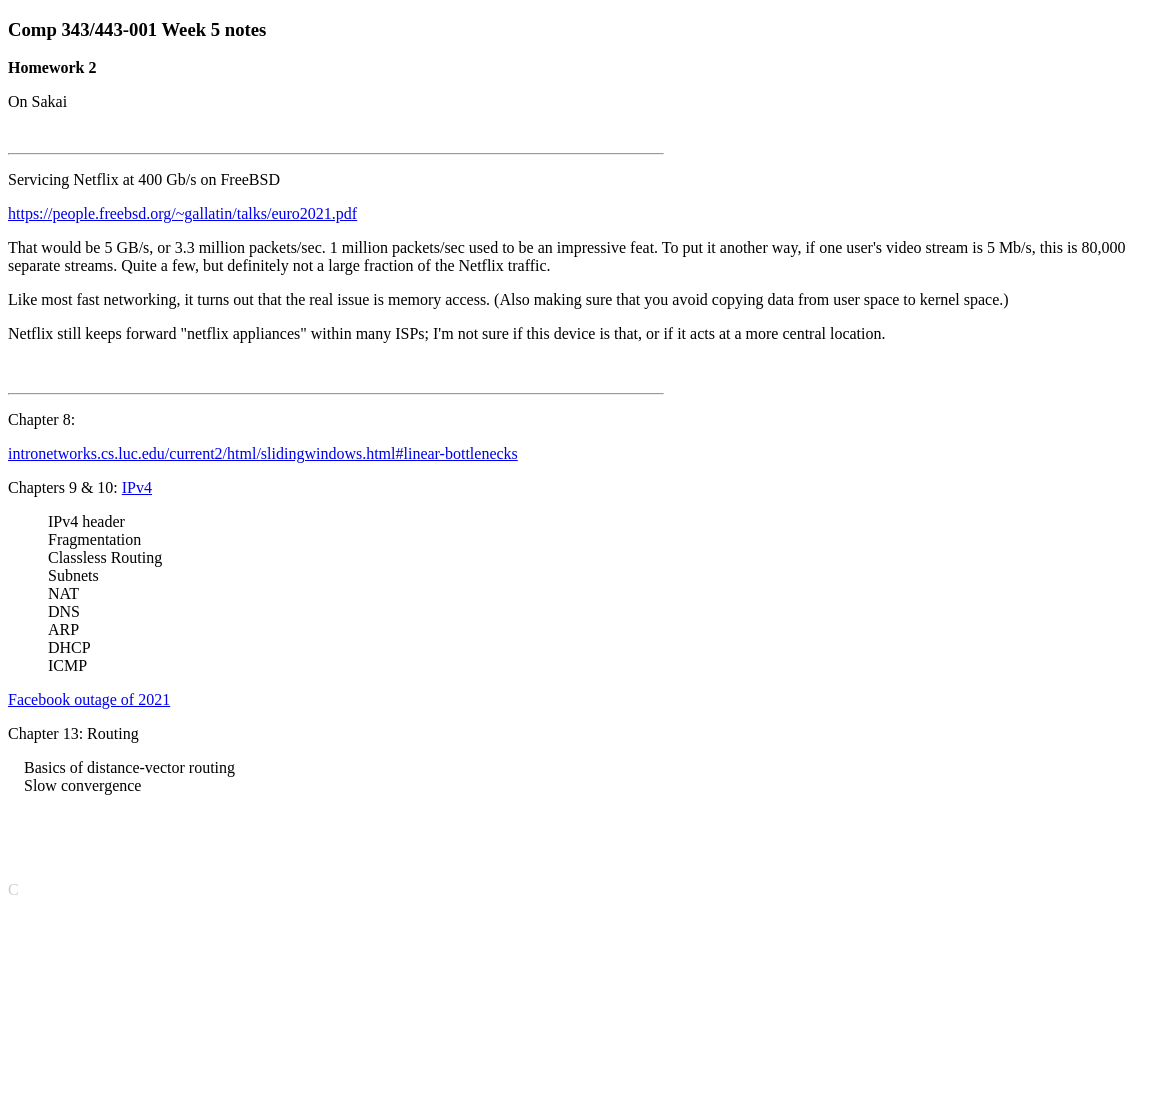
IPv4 (137, 487)
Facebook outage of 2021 (89, 699)
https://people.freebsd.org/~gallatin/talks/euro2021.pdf (182, 213)
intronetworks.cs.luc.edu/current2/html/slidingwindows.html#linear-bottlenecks (263, 453)
